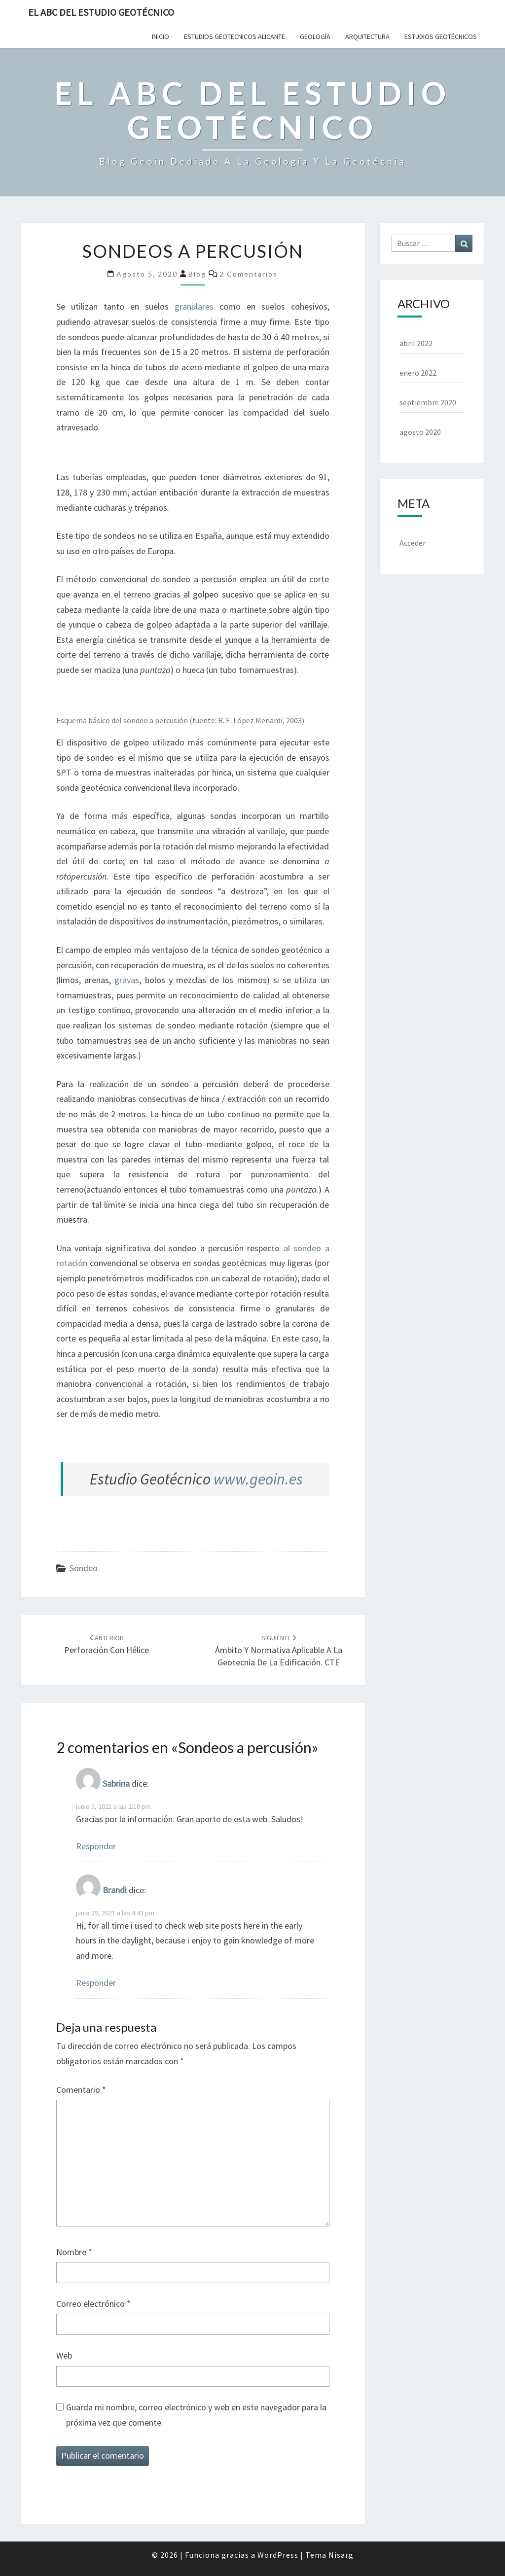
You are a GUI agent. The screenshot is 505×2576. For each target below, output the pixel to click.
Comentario (81, 2089)
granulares (194, 306)
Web (64, 2355)
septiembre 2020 (427, 402)
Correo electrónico (93, 2303)
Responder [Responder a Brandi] (96, 1982)
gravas (126, 980)
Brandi (115, 1890)
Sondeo (84, 1568)
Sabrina (116, 1783)
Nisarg (341, 2555)
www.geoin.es (258, 1479)
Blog (197, 274)
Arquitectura (367, 36)
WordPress (277, 2555)
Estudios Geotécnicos (440, 36)
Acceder (412, 543)
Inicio (160, 36)
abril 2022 (416, 343)
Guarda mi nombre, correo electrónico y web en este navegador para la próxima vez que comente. (196, 2414)
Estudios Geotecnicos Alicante (234, 36)
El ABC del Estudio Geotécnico (101, 12)
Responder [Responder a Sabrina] (96, 1846)
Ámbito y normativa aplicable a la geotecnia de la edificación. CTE (278, 1650)
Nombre (74, 2252)
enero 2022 (417, 373)
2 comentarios (248, 274)
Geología (315, 36)
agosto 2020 (420, 432)
